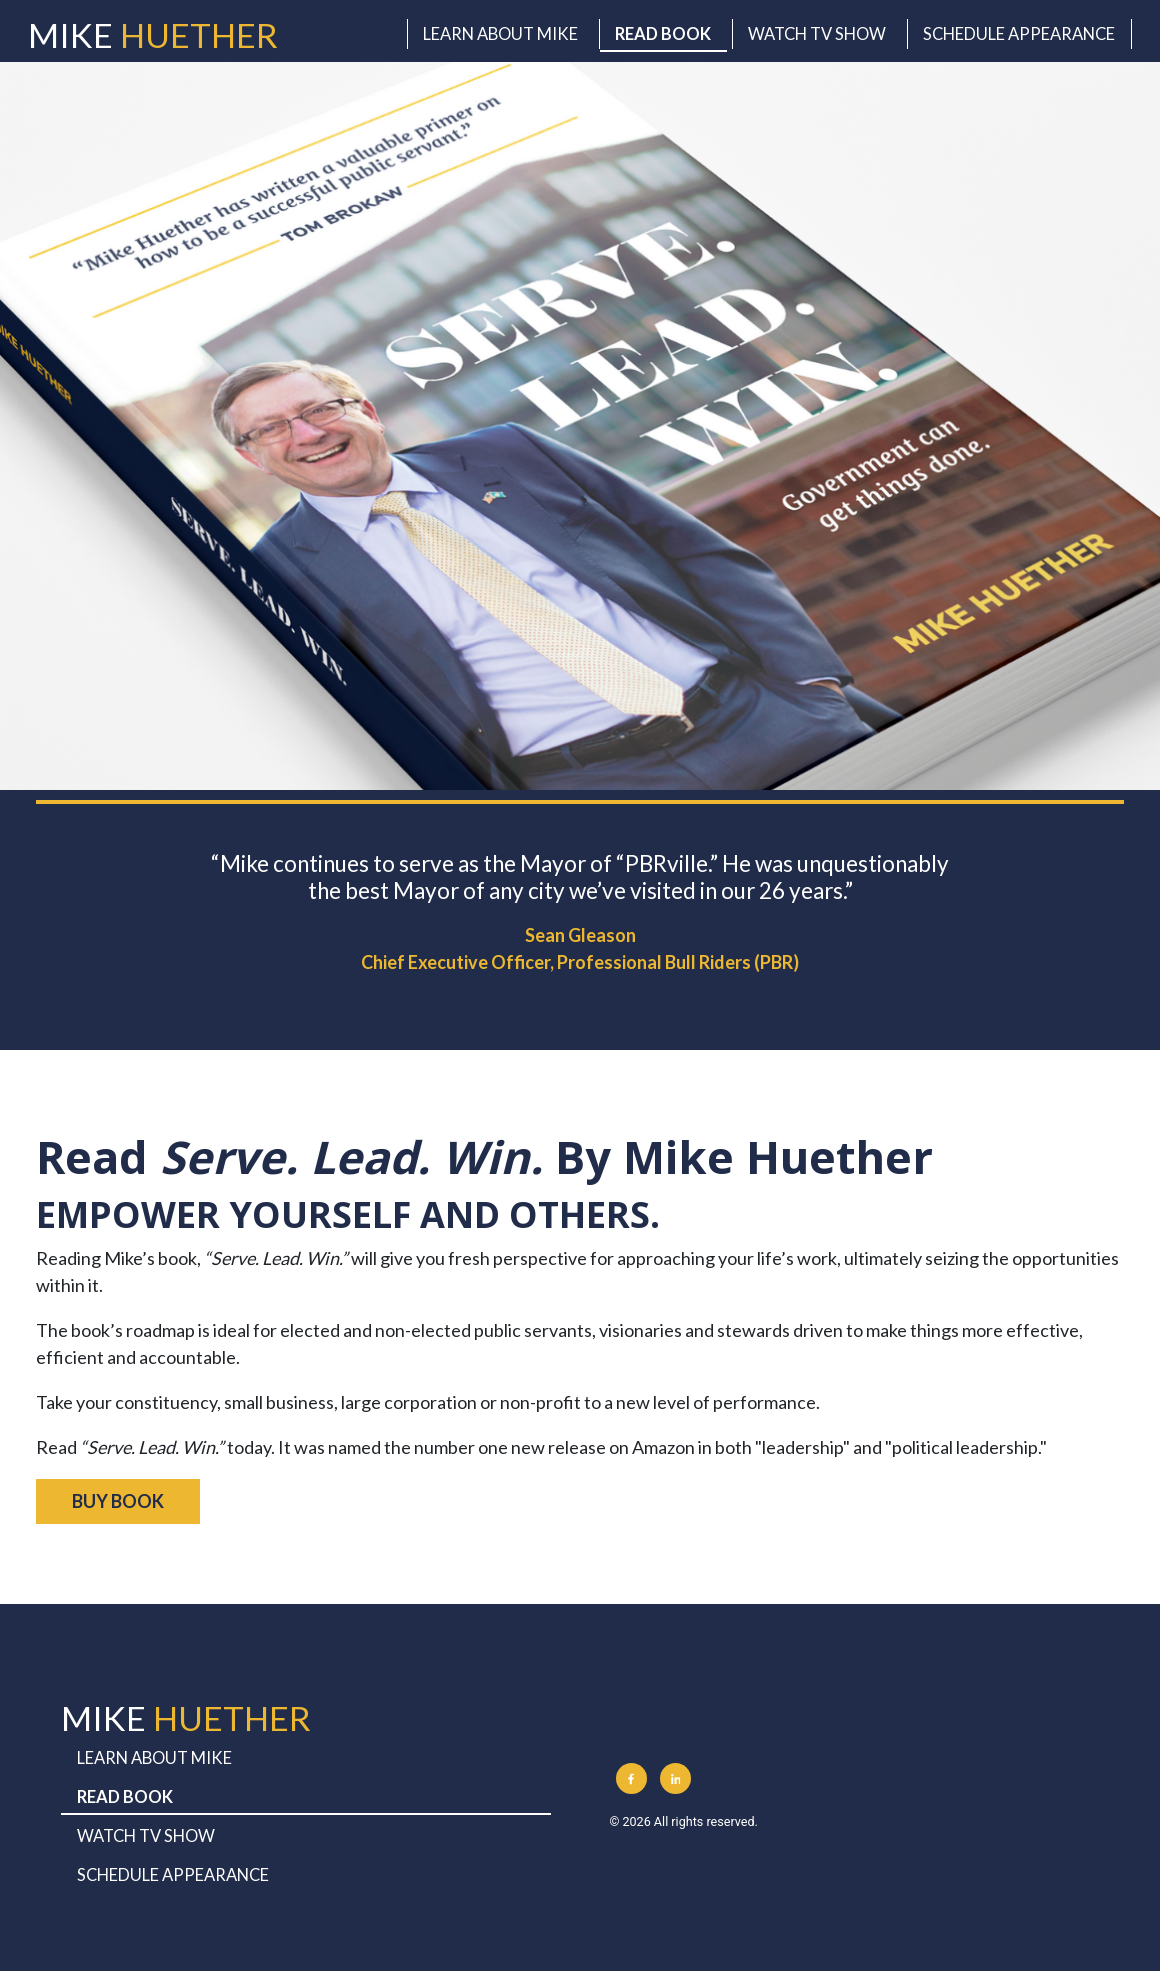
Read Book (663, 34)
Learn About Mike (500, 34)
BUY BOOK (118, 1501)
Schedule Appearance (1019, 34)
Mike (153, 35)
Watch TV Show (817, 34)
